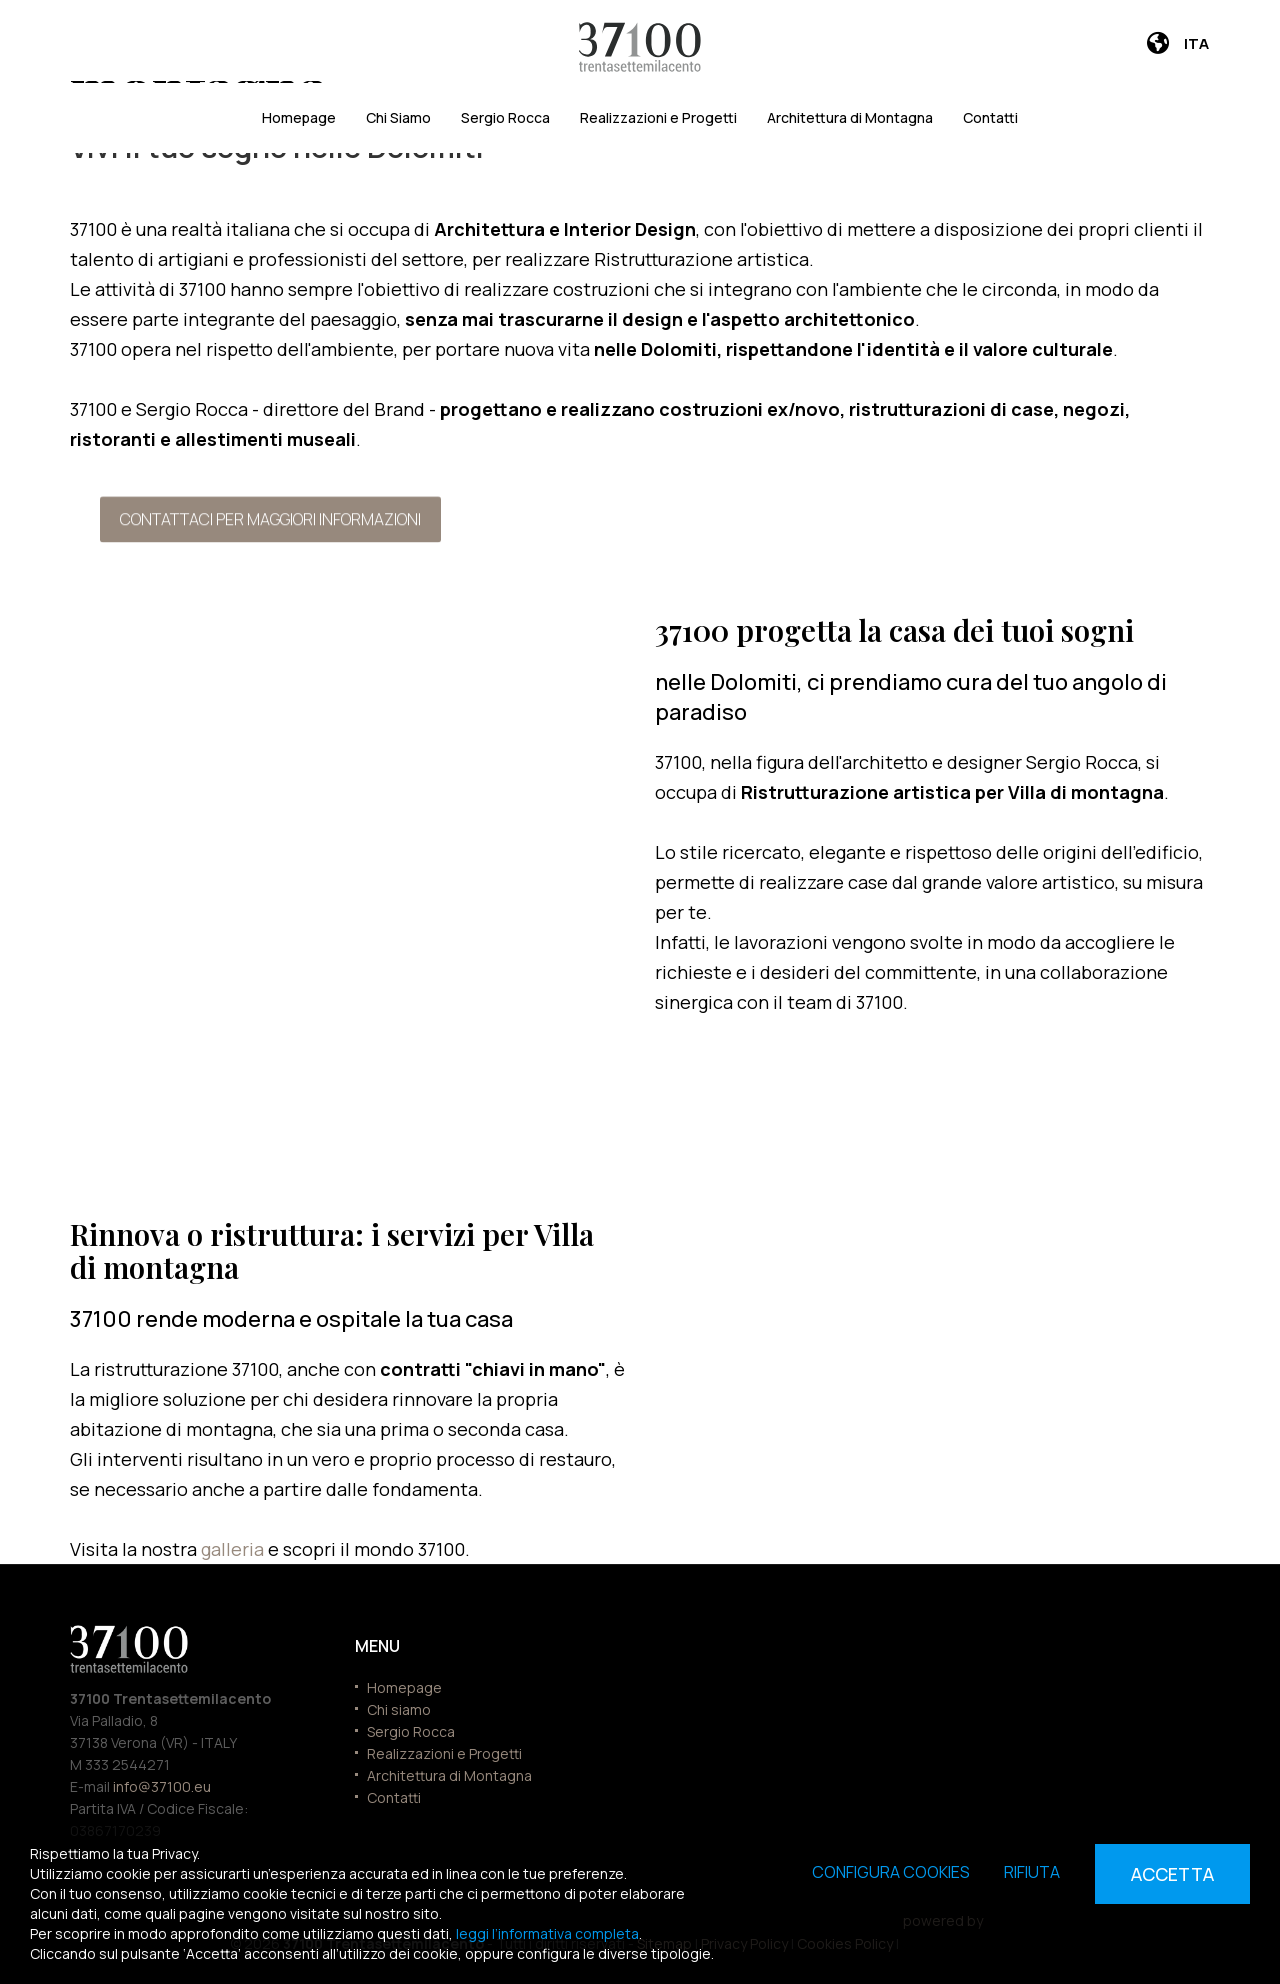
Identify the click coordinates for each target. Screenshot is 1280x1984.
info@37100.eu (162, 1786)
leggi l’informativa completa (547, 1933)
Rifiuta (1032, 1872)
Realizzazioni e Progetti (658, 117)
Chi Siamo (398, 117)
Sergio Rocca (505, 117)
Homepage (299, 117)
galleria (234, 1549)
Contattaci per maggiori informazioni (270, 519)
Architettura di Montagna (850, 117)
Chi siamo (399, 1709)
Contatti (990, 117)
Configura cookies (891, 1872)
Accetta (1172, 1874)
